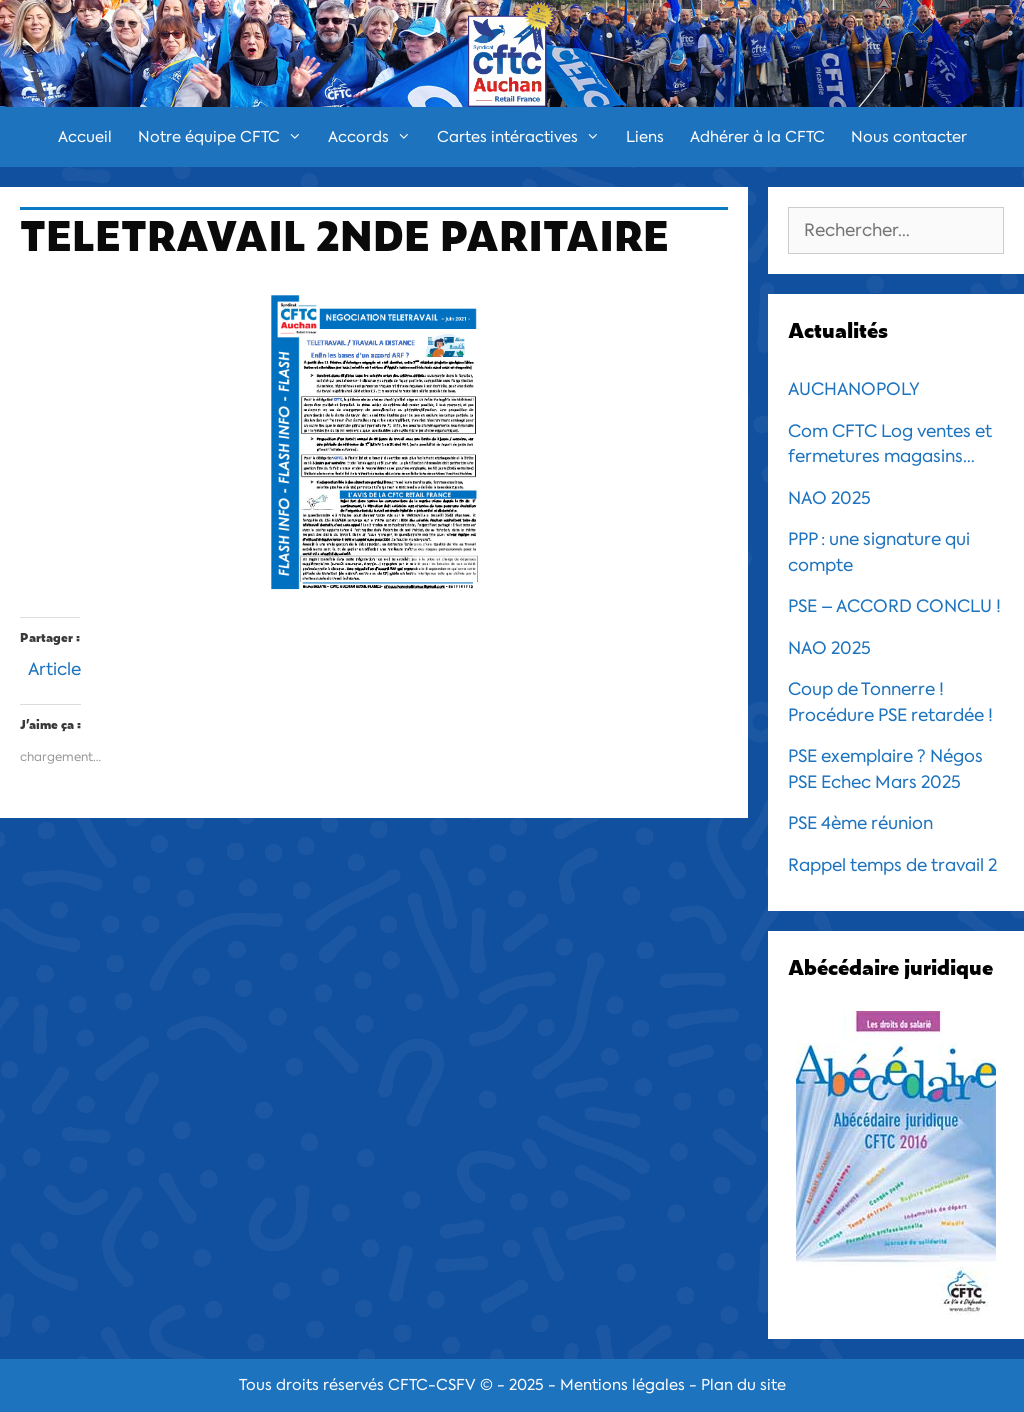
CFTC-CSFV (432, 1385)
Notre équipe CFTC (226, 137)
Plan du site (743, 1385)
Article (54, 666)
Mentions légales (622, 1385)
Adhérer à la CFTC (757, 137)
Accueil (85, 137)
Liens (645, 137)
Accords (376, 137)
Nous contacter (909, 137)
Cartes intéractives (525, 137)
